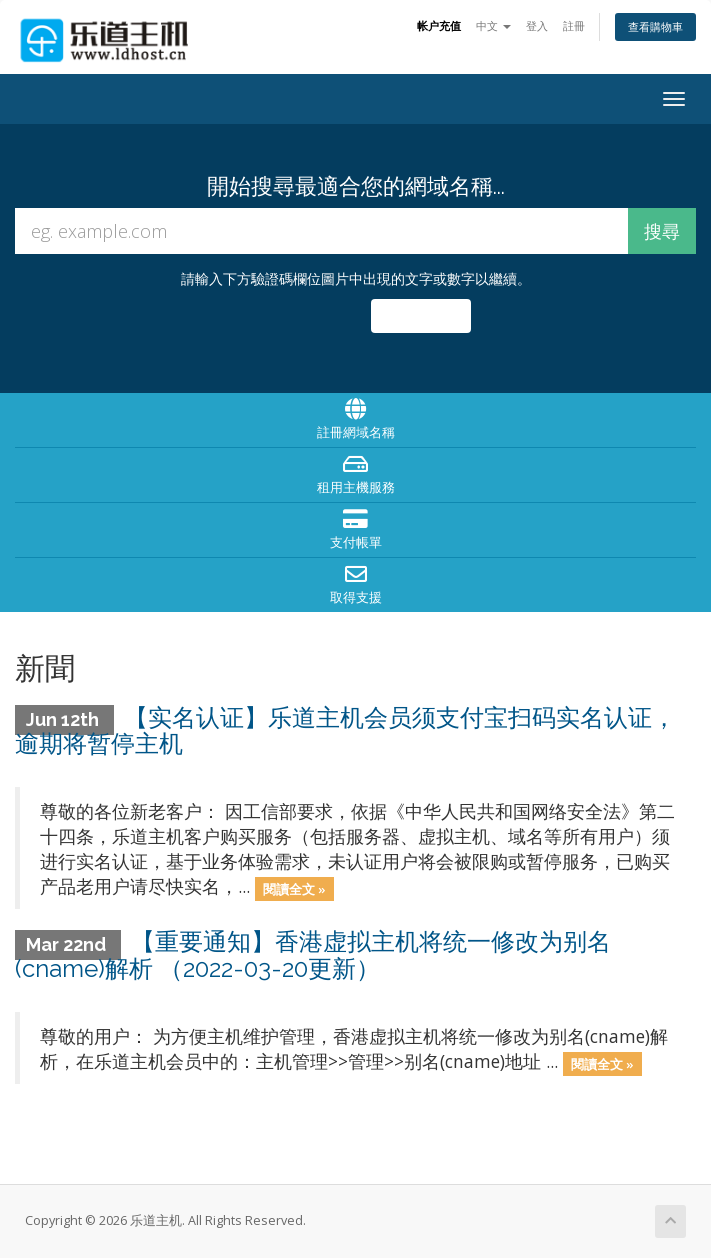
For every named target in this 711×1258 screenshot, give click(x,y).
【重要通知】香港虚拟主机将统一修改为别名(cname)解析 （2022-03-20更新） (313, 954)
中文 (493, 25)
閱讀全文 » (294, 888)
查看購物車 (655, 26)
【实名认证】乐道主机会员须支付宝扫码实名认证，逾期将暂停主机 (345, 730)
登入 (537, 25)
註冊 (574, 25)
